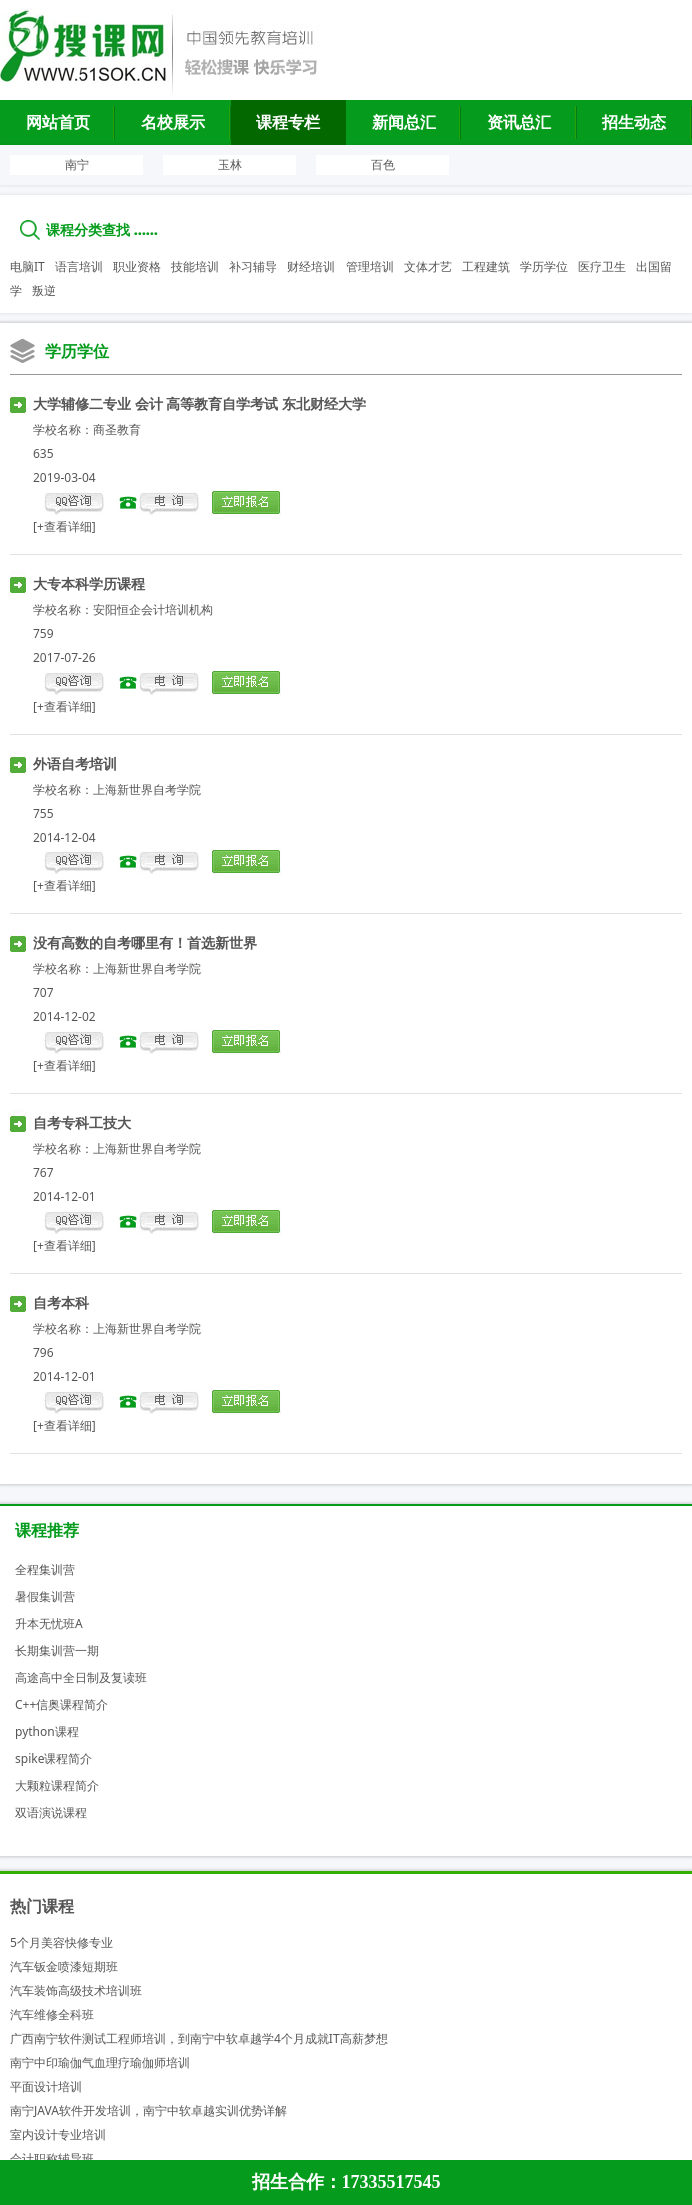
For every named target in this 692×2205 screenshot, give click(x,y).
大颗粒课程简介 (57, 1785)
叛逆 (44, 290)
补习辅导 (253, 266)
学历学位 (544, 266)
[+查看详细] (64, 526)
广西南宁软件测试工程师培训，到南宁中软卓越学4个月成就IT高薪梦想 (199, 2038)
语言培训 (79, 266)
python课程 (47, 1731)
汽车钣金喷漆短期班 (64, 1966)
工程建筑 (486, 266)
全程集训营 (45, 1569)
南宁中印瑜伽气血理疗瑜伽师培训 (100, 2062)
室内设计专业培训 (58, 2134)
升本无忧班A (49, 1623)
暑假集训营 (45, 1596)
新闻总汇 (404, 122)
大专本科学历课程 (89, 583)
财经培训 (311, 266)
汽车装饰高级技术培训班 (76, 1990)
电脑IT (27, 266)
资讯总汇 (519, 122)
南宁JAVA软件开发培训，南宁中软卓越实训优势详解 (148, 2110)
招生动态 (634, 122)
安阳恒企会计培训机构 (153, 609)
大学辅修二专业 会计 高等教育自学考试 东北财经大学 (199, 403)
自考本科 (61, 1302)
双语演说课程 (51, 1812)
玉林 (230, 164)
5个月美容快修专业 (61, 1942)
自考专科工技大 (82, 1122)
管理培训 (370, 266)
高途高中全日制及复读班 (81, 1677)
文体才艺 (428, 266)
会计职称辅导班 (52, 2158)
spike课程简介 (53, 1758)
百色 (383, 164)
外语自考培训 (75, 763)
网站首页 (58, 122)
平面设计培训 (46, 2086)
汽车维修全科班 (52, 2014)
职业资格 (137, 266)
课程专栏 (288, 122)
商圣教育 (117, 429)
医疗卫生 (602, 266)
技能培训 (195, 266)
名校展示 (173, 122)
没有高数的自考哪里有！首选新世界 (145, 942)
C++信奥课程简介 (61, 1704)
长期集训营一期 (57, 1650)
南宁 (77, 164)
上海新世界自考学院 (147, 789)
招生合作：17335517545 (346, 2182)
